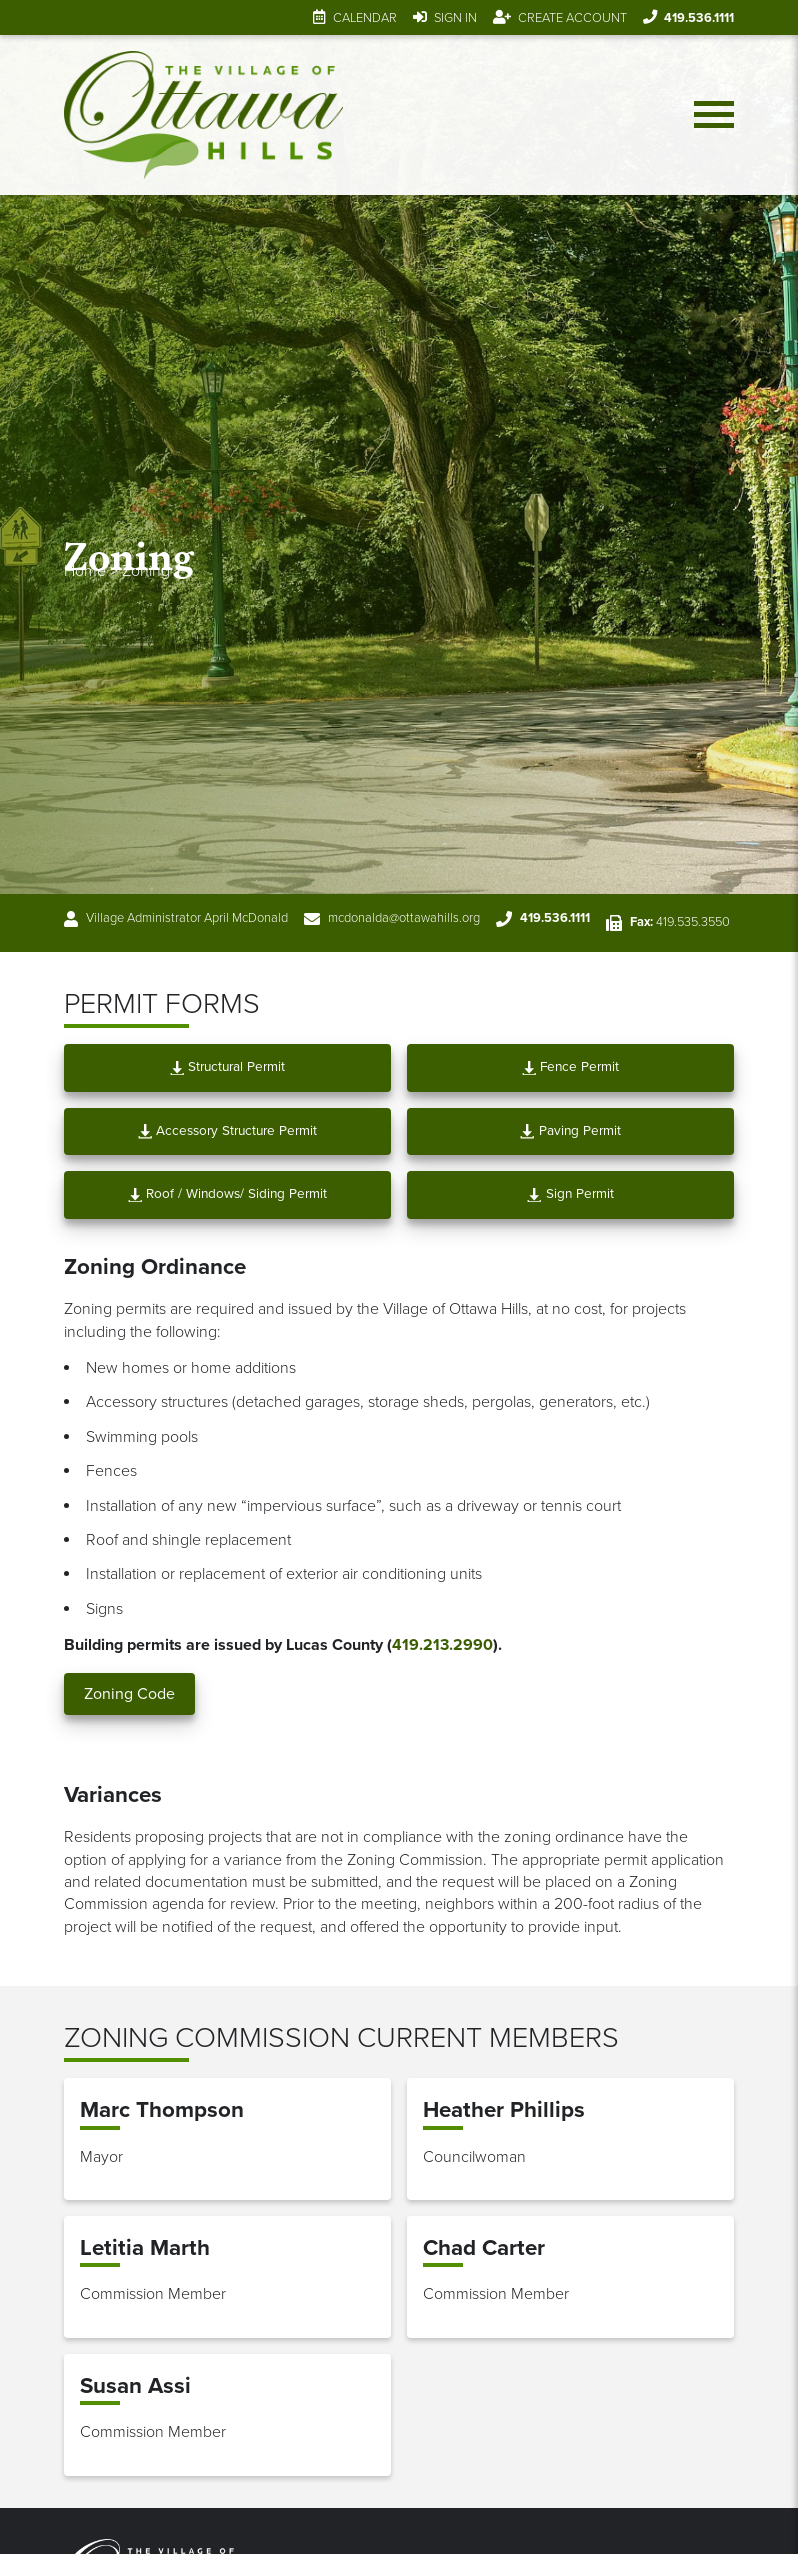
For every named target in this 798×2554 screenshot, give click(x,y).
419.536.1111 (699, 18)
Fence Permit (570, 1067)
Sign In (455, 18)
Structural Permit (227, 1067)
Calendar (365, 18)
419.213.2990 (442, 1645)
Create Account (572, 18)
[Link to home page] (204, 115)
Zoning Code (129, 1694)
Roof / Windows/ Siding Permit (227, 1194)
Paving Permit (570, 1131)
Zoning (146, 571)
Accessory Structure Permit (227, 1131)
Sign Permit (570, 1194)
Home (85, 571)
